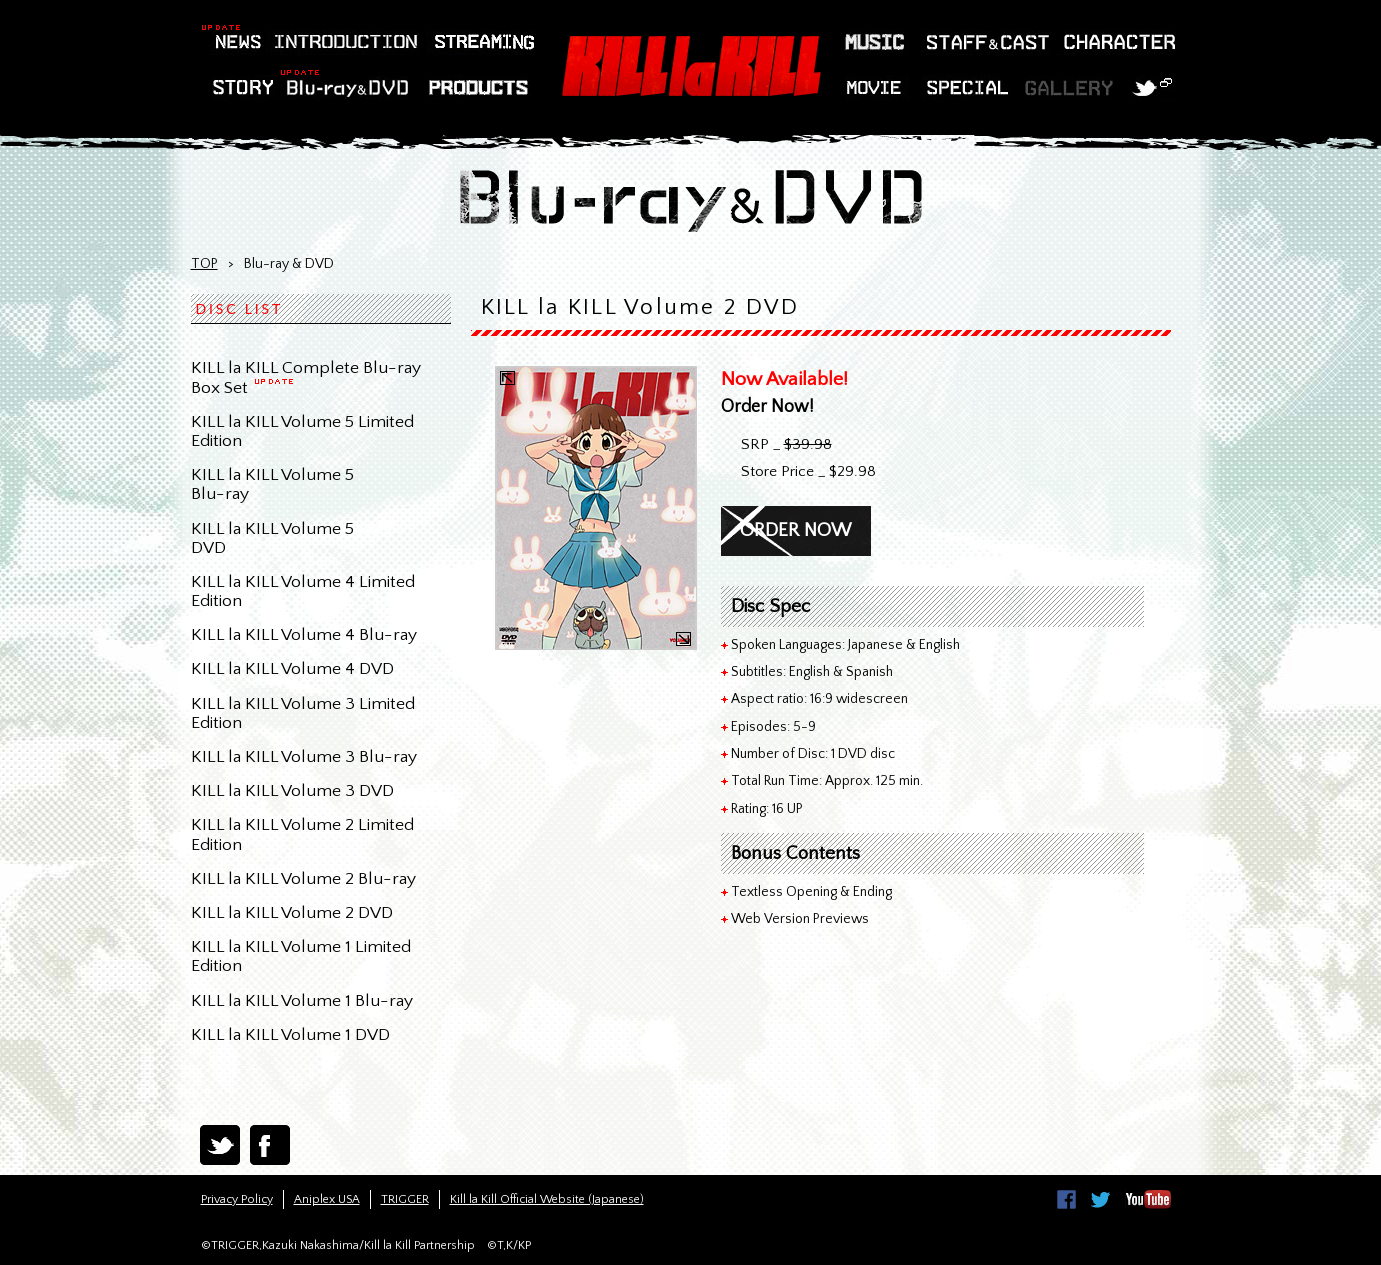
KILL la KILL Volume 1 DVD (290, 1035)
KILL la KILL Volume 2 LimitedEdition (302, 834)
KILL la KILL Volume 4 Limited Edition (303, 591)
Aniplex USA (327, 1199)
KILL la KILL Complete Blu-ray (306, 377)
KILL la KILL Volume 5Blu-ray (272, 484)
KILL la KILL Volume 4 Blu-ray (304, 635)
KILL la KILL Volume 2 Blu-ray (303, 879)
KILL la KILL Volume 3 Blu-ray (304, 757)
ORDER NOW (795, 530)
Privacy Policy (237, 1199)
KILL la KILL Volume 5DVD (272, 538)
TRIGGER (405, 1199)
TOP (204, 264)
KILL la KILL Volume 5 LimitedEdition (302, 431)
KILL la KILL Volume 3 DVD (292, 791)
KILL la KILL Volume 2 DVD (292, 913)
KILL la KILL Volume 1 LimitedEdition (301, 956)
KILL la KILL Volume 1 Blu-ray (302, 1001)
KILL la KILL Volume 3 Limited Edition (303, 713)
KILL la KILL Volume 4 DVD (292, 669)
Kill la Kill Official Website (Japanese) (547, 1199)
